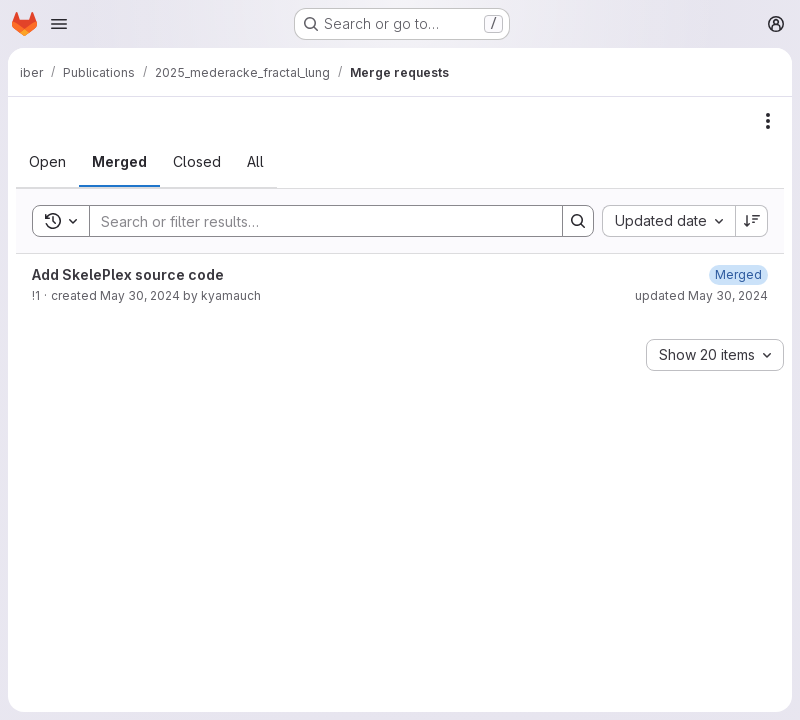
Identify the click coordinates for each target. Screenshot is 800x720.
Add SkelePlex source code (128, 274)
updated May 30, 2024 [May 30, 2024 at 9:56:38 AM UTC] (701, 295)
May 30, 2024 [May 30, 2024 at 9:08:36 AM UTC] (140, 295)
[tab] (47, 162)
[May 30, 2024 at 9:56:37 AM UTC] (738, 274)
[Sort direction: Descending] (752, 221)
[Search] (316, 221)
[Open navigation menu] (59, 24)
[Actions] (768, 121)
